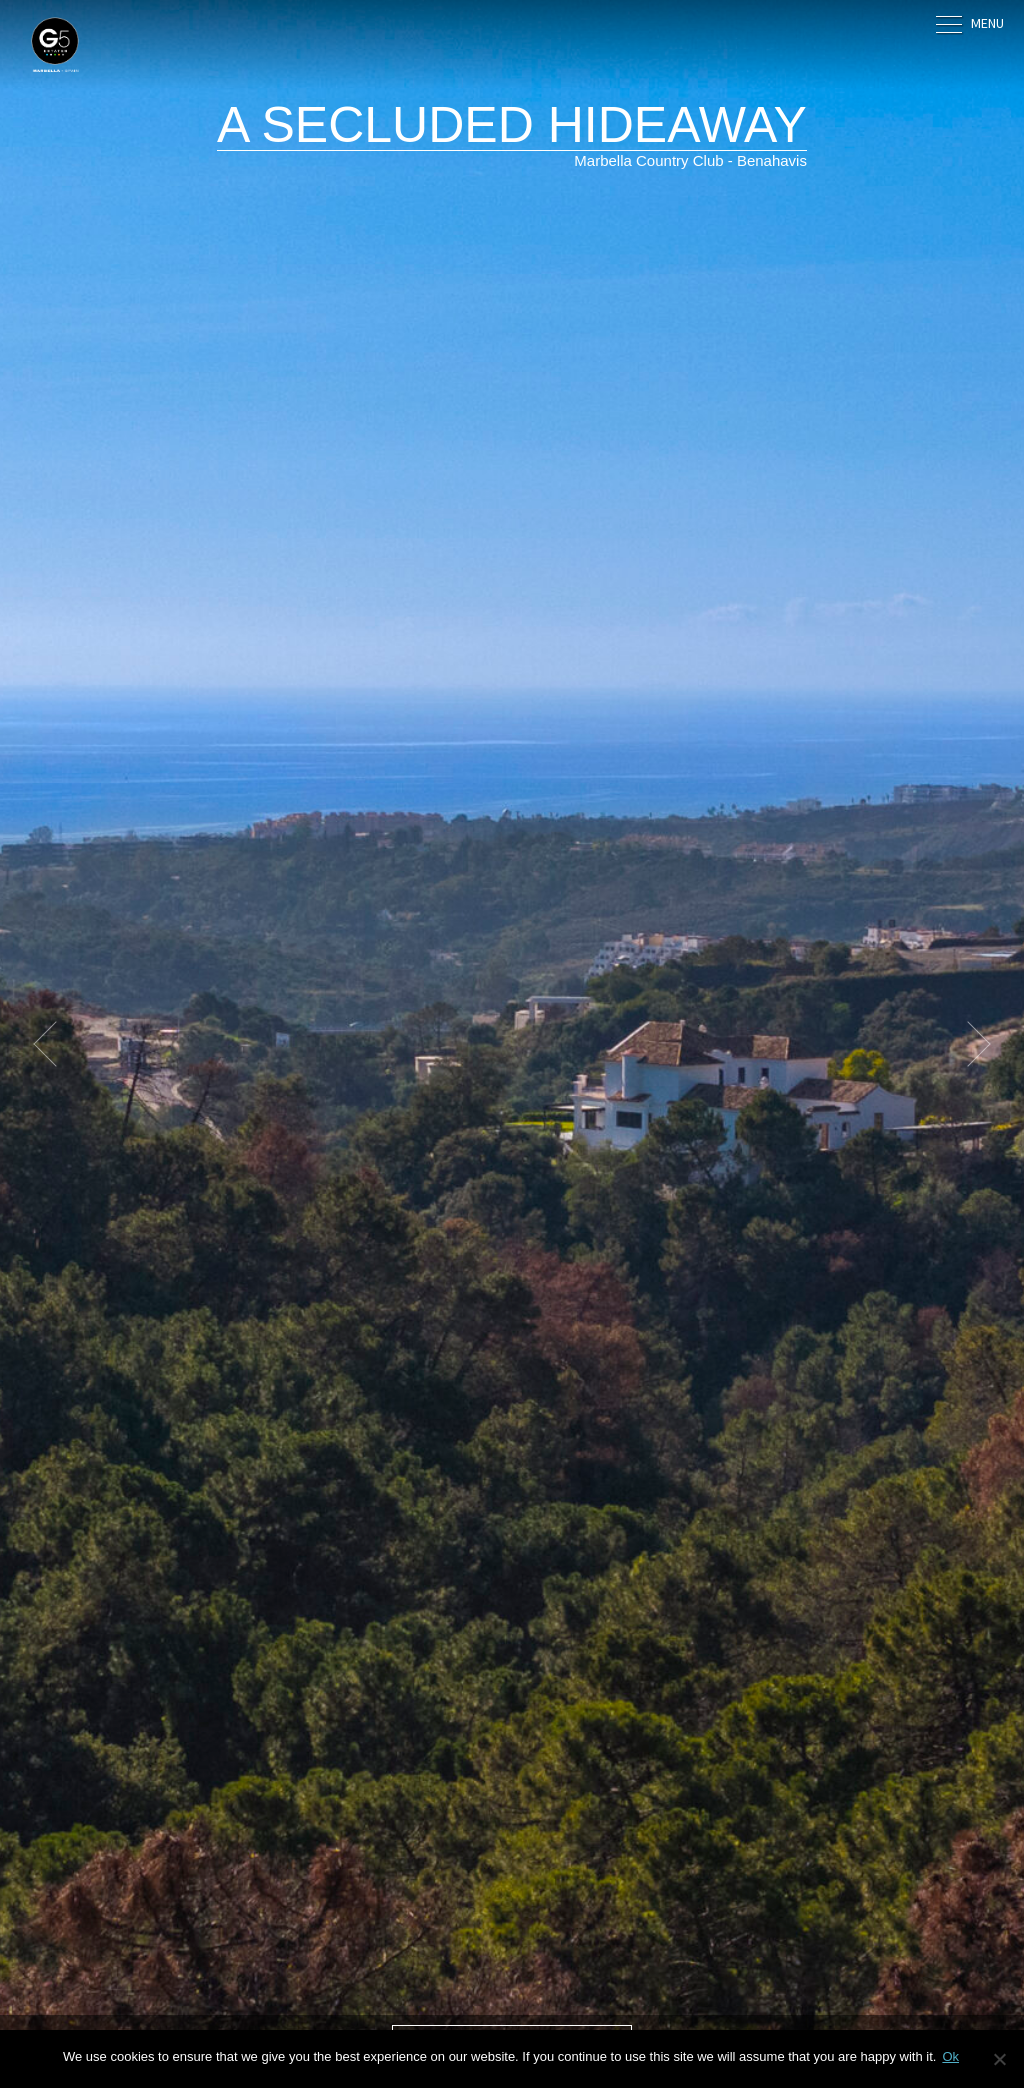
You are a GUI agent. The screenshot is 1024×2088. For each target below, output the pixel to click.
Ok (950, 2056)
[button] (55, 1044)
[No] (999, 2059)
